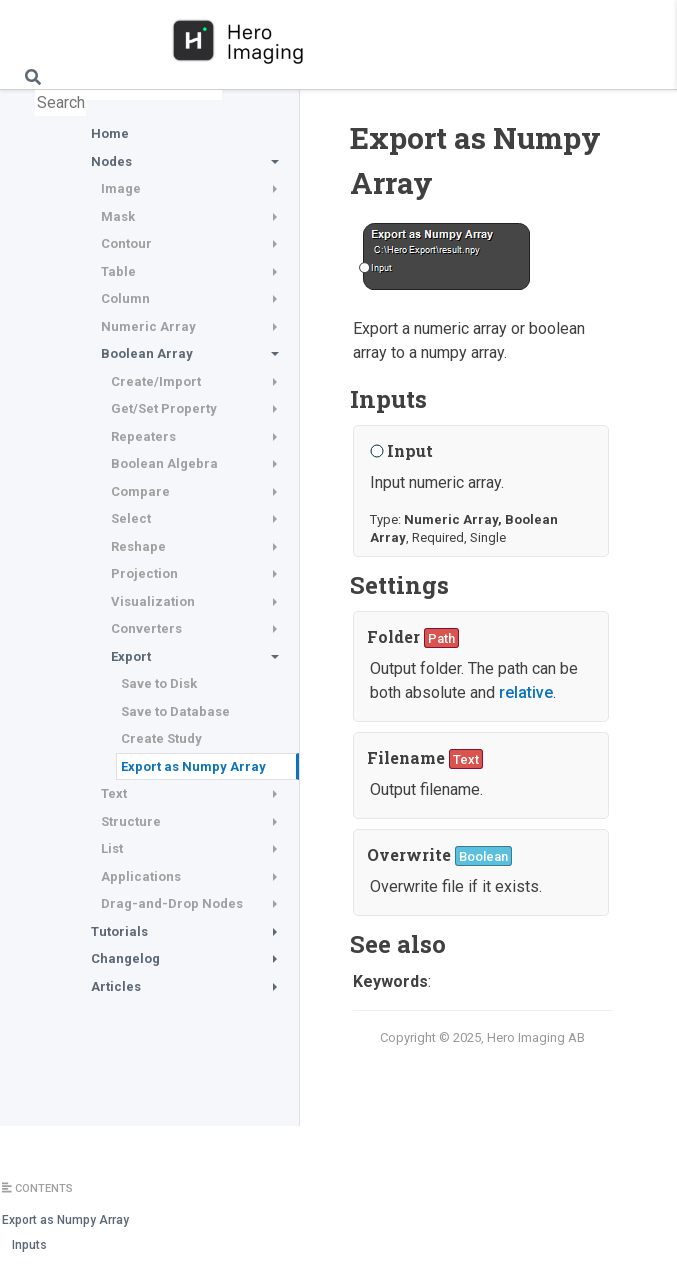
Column (125, 298)
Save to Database (175, 711)
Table (118, 271)
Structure (131, 821)
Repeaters (143, 436)
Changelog (125, 958)
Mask (118, 216)
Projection (144, 573)
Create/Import (156, 381)
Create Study (161, 738)
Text (114, 793)
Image (121, 188)
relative (526, 692)
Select (131, 518)
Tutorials (119, 931)
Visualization (153, 601)
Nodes (111, 161)
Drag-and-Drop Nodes (172, 903)
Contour (126, 243)
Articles (116, 986)
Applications (141, 876)
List (112, 848)
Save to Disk (159, 683)
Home (110, 133)
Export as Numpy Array (193, 766)
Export (131, 656)
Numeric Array (148, 326)
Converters (146, 628)
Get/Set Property (164, 408)
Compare (140, 491)
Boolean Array (147, 353)
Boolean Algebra (164, 463)
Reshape (138, 546)
